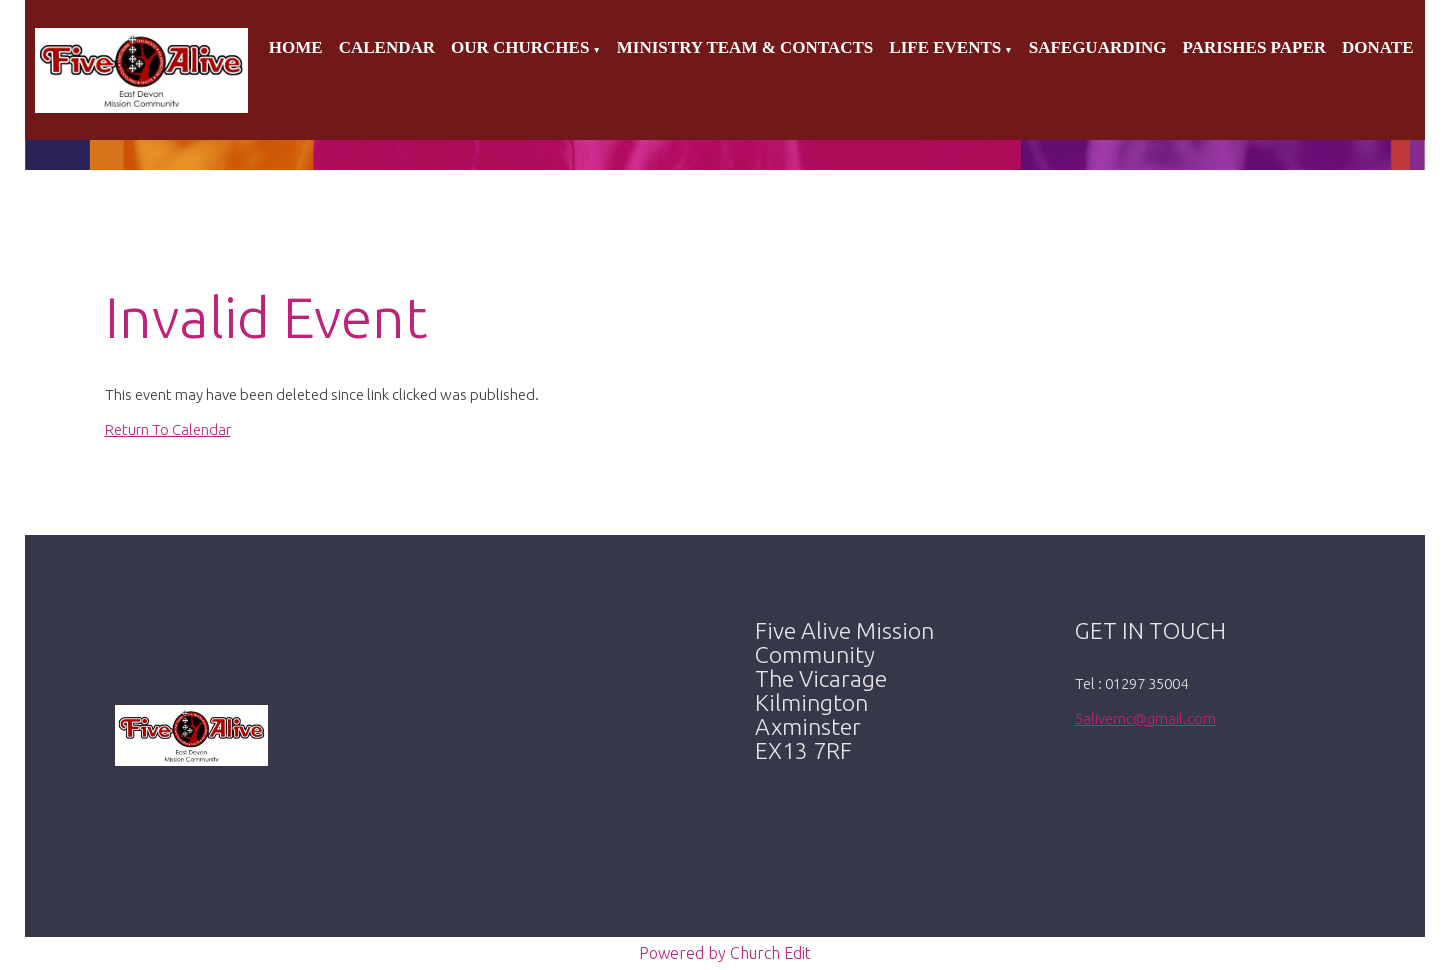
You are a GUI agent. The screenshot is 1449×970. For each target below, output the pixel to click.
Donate (1377, 47)
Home (296, 47)
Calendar (387, 47)
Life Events (945, 47)
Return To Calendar (168, 429)
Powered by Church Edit (725, 953)
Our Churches (520, 47)
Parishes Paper (1254, 47)
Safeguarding (1098, 47)
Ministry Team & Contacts (745, 47)
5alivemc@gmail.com (1145, 718)
